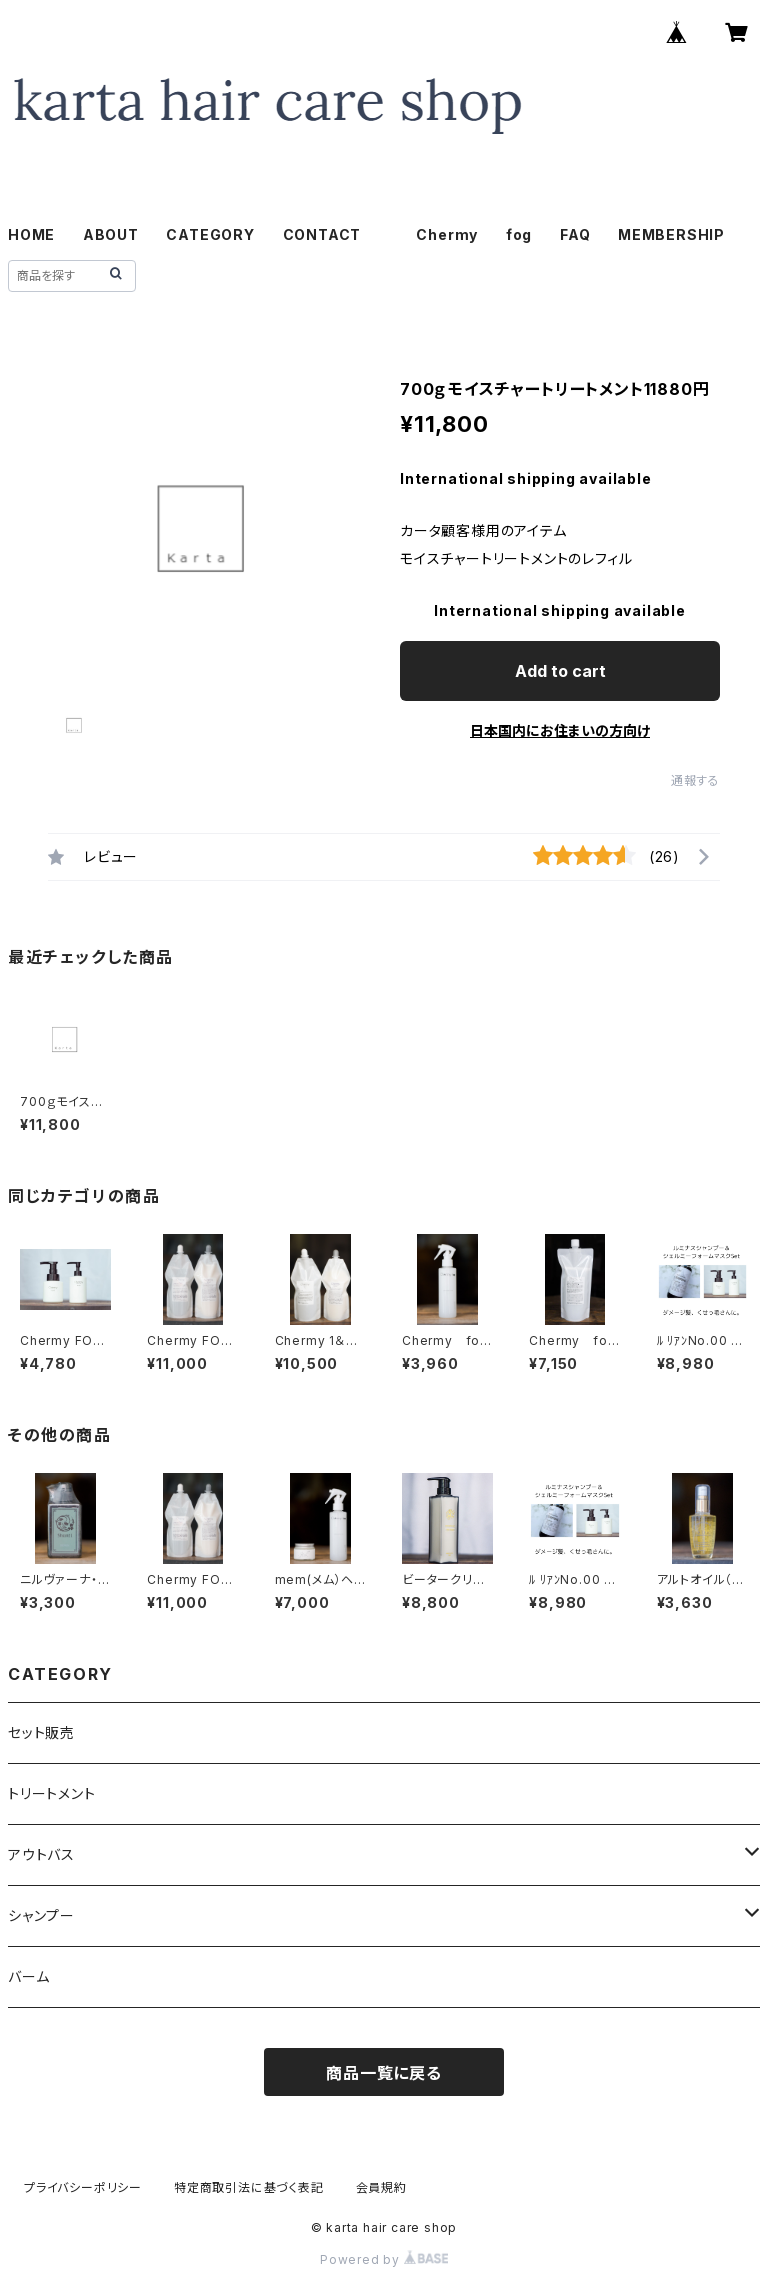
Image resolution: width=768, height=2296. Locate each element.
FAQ (575, 234)
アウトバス (41, 1854)
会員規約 (381, 2187)
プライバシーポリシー (83, 2187)
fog (519, 234)
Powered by (384, 2259)
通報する (695, 780)
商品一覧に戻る (384, 2073)
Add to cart (560, 671)
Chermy (447, 234)
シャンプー (41, 1915)
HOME (31, 234)
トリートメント (52, 1793)
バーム (28, 1976)
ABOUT (111, 234)
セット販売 (41, 1732)
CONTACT (322, 234)
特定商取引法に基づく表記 (249, 2187)
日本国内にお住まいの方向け (560, 730)
